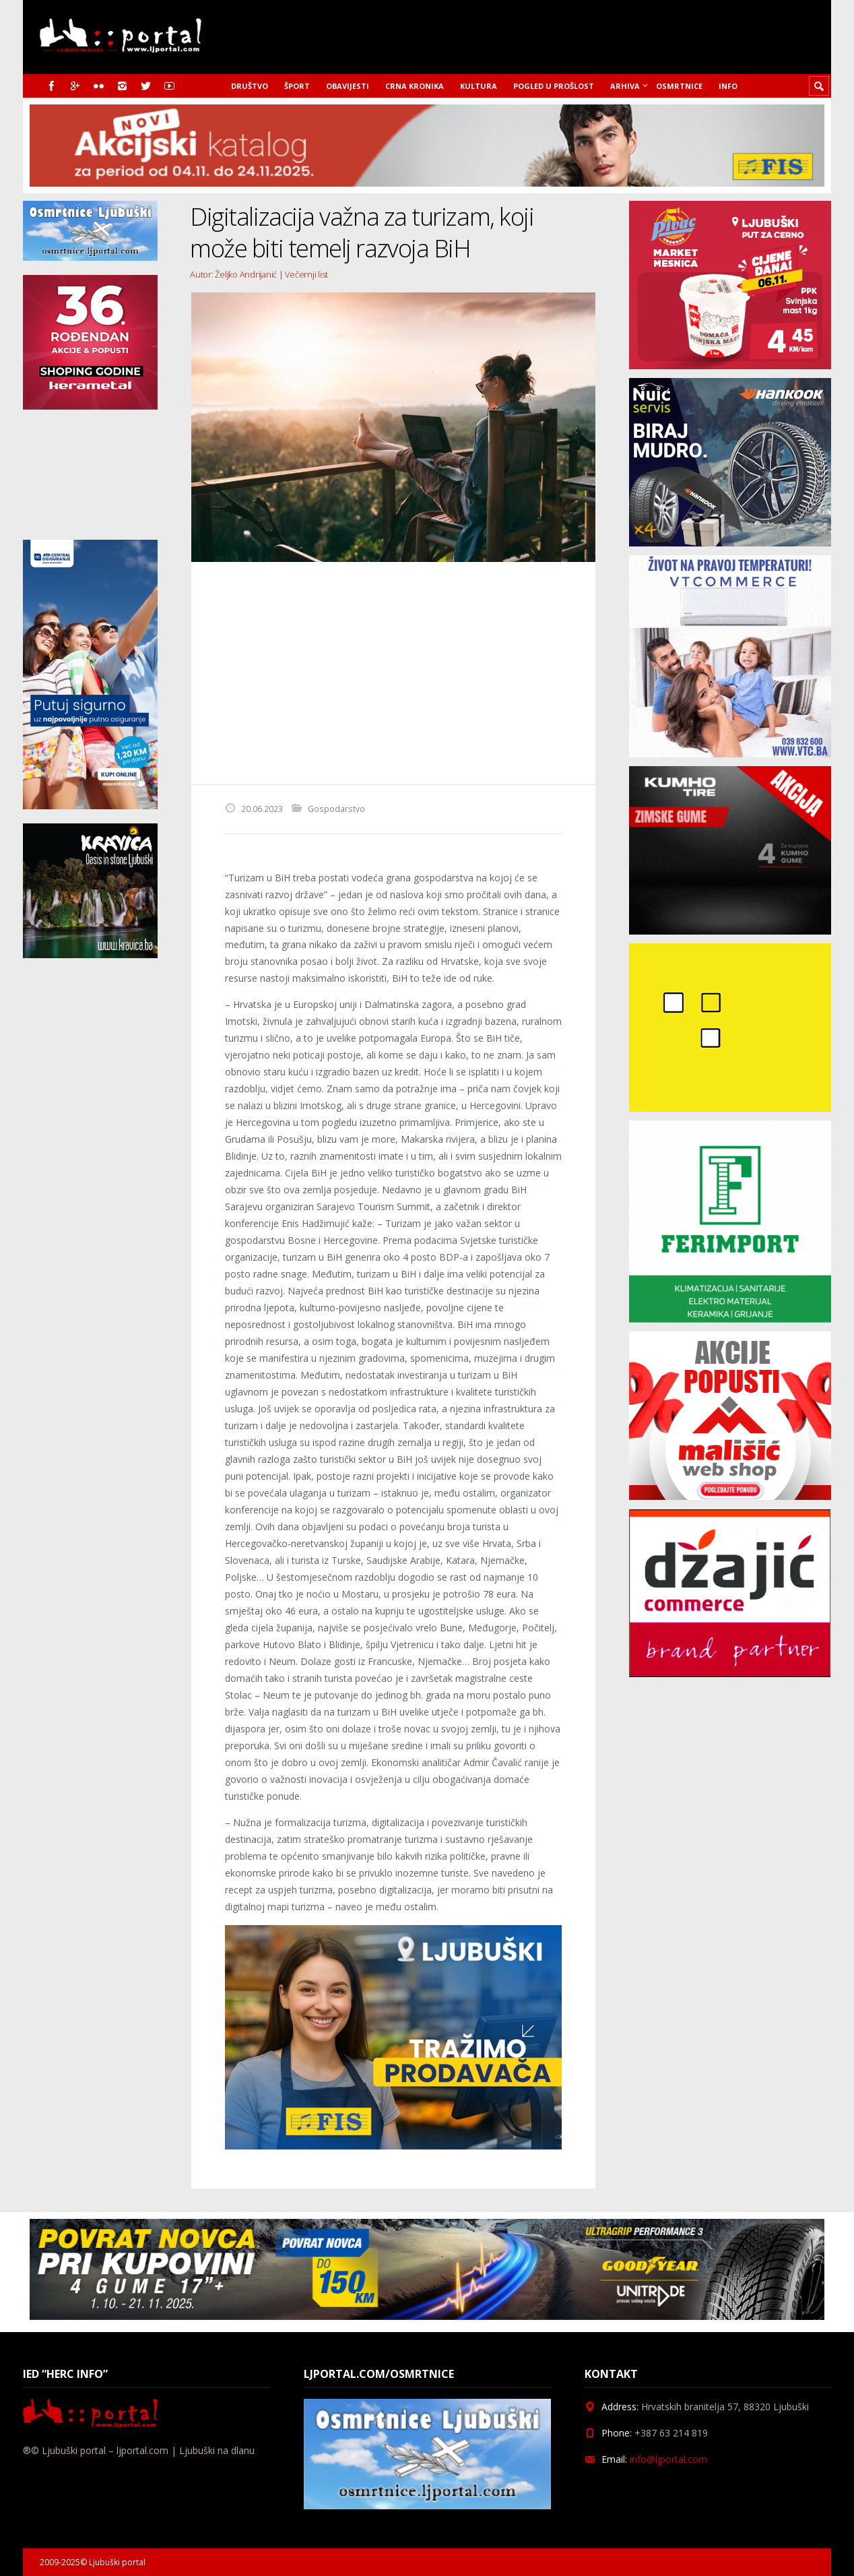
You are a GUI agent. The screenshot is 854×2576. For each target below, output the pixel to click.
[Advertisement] (393, 673)
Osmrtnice (679, 86)
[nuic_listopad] (730, 542)
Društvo (249, 86)
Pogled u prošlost (553, 86)
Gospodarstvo (336, 808)
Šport (297, 86)
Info (728, 86)
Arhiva (625, 86)
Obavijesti (347, 86)
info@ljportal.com (668, 2459)
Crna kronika (414, 86)
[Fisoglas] (393, 2145)
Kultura (478, 86)
